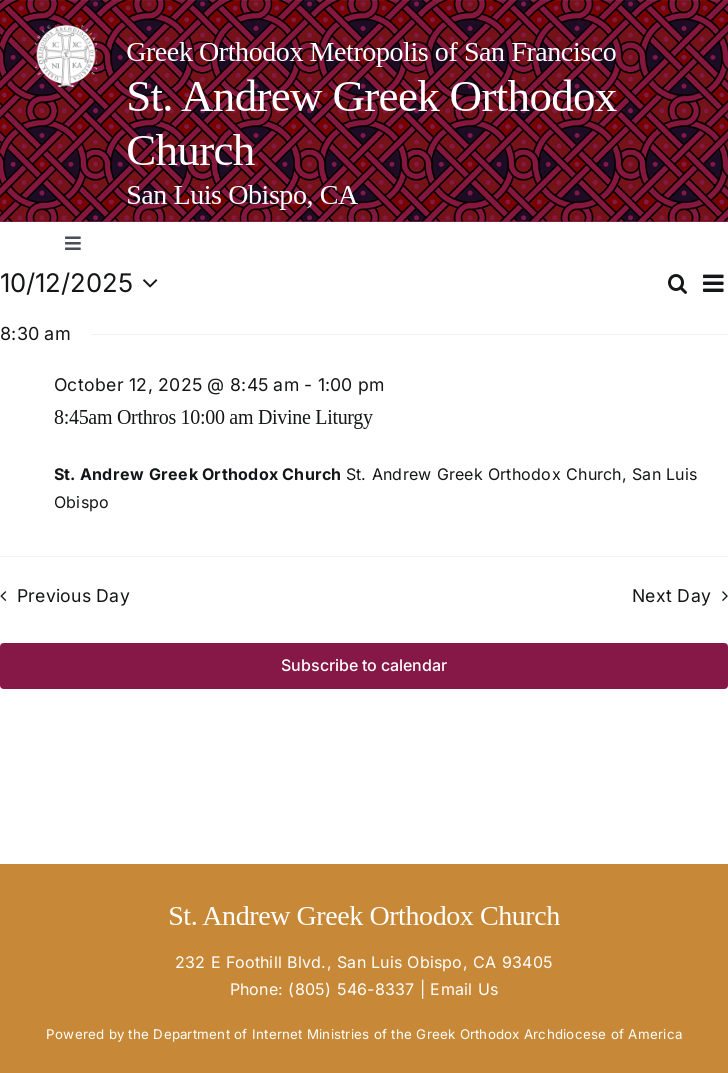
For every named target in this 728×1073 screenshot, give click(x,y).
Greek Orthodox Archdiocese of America (549, 1034)
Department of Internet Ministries (261, 1034)
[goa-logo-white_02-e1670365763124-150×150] (66, 33)
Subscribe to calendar (364, 665)
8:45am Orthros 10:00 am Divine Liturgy (213, 417)
